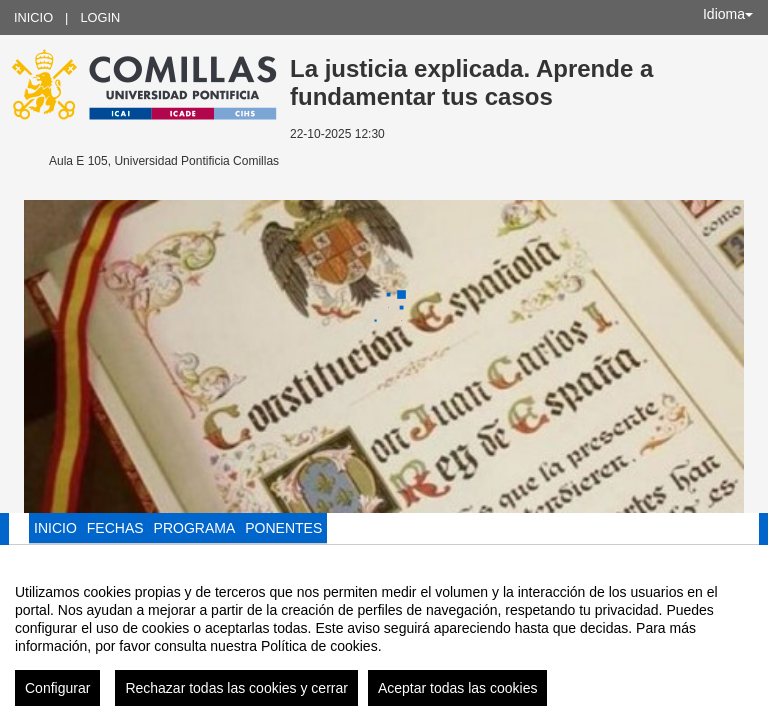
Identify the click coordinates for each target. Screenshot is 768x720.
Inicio (33, 17)
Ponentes (283, 528)
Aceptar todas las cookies (458, 700)
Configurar (57, 700)
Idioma (728, 14)
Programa (195, 528)
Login (100, 17)
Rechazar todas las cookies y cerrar (236, 700)
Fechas (115, 528)
